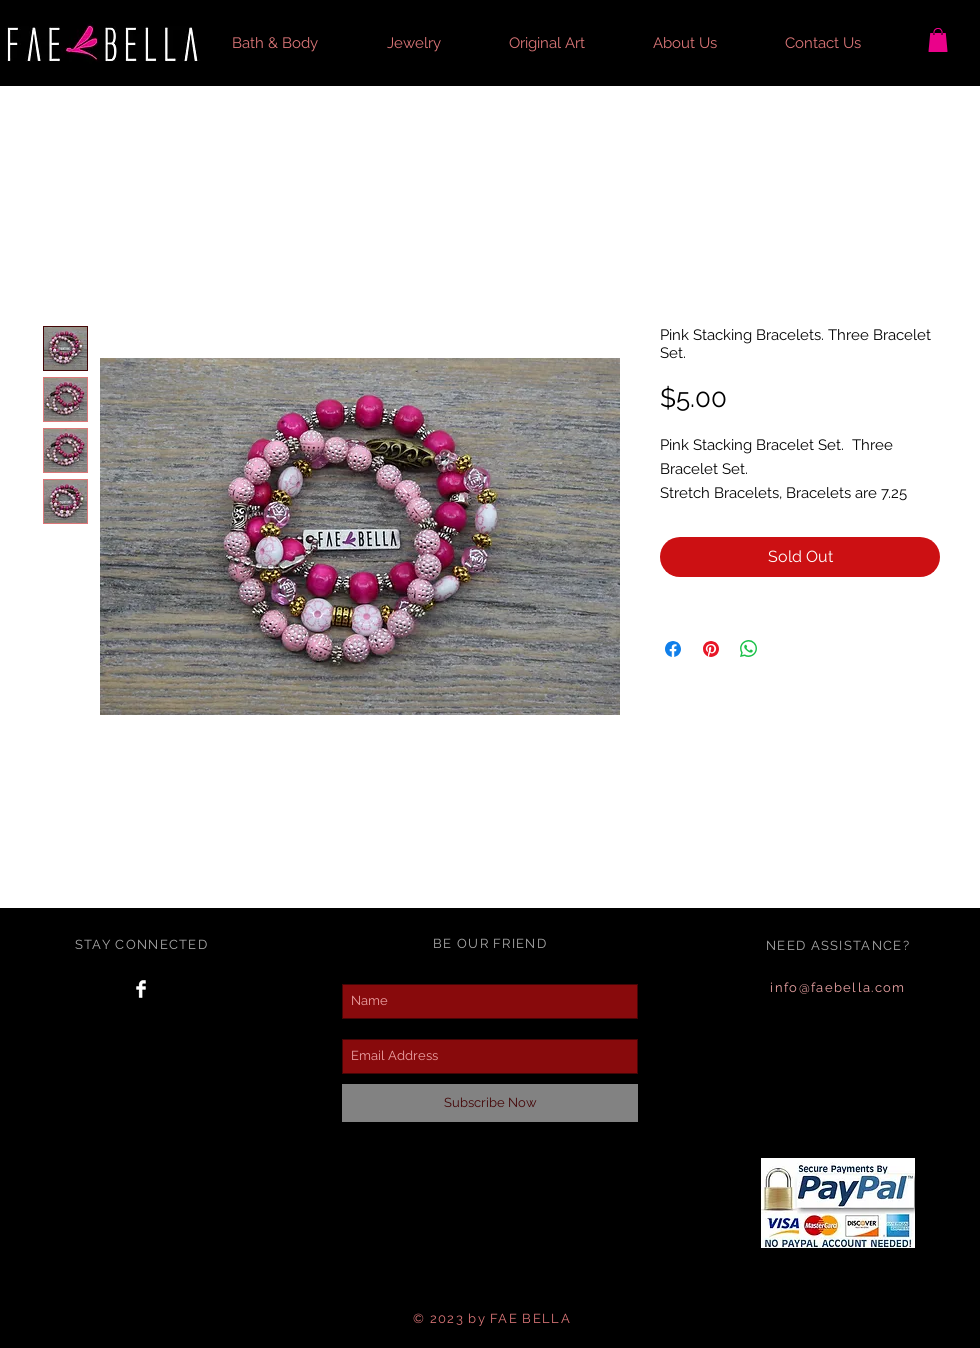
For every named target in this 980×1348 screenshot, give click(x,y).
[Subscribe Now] (490, 1103)
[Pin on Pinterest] (711, 649)
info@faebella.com (837, 987)
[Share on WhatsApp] (749, 649)
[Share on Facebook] (673, 649)
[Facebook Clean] (141, 989)
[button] (294, 43)
